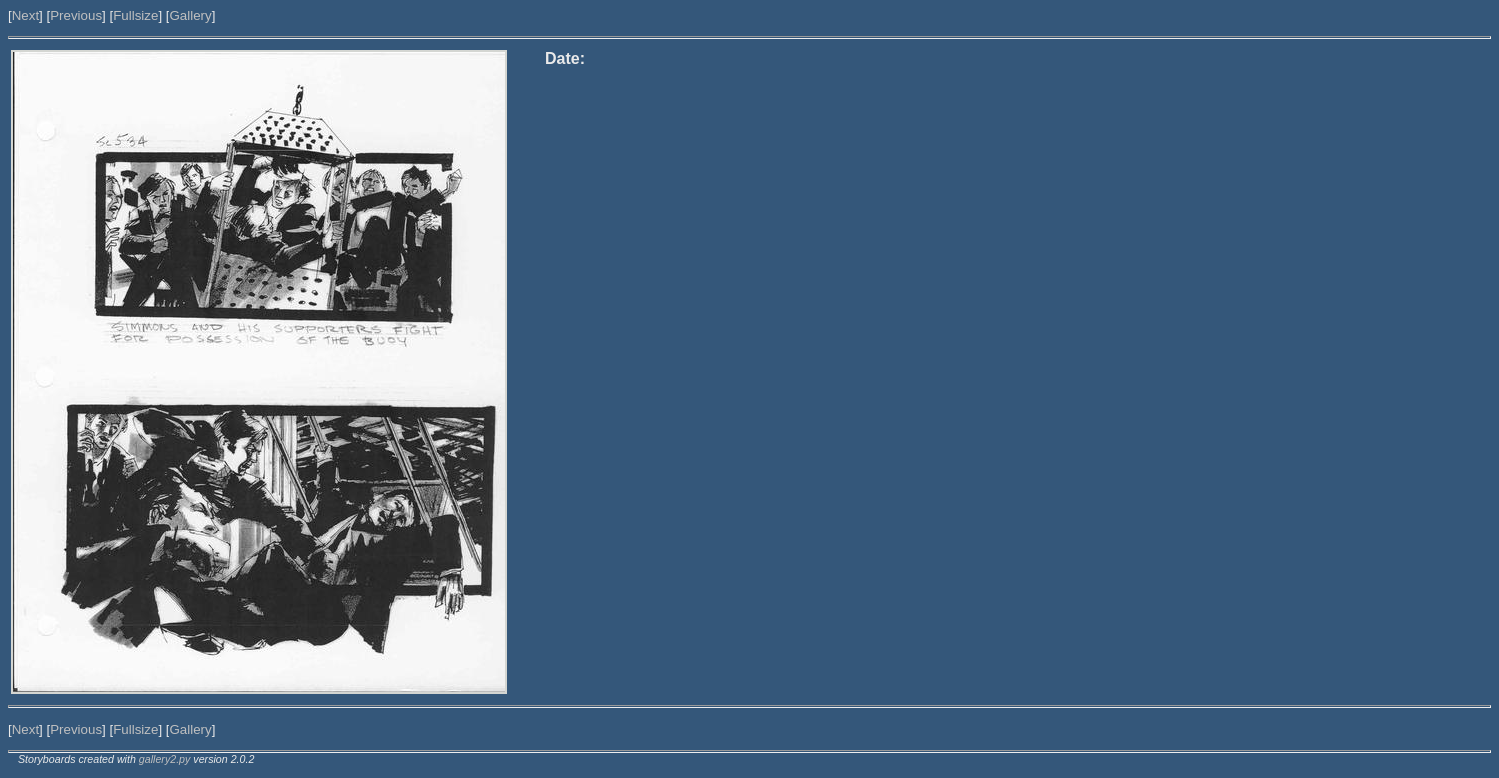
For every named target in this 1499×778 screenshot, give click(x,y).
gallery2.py (165, 759)
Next (25, 15)
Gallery (190, 15)
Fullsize (135, 15)
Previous (76, 15)
